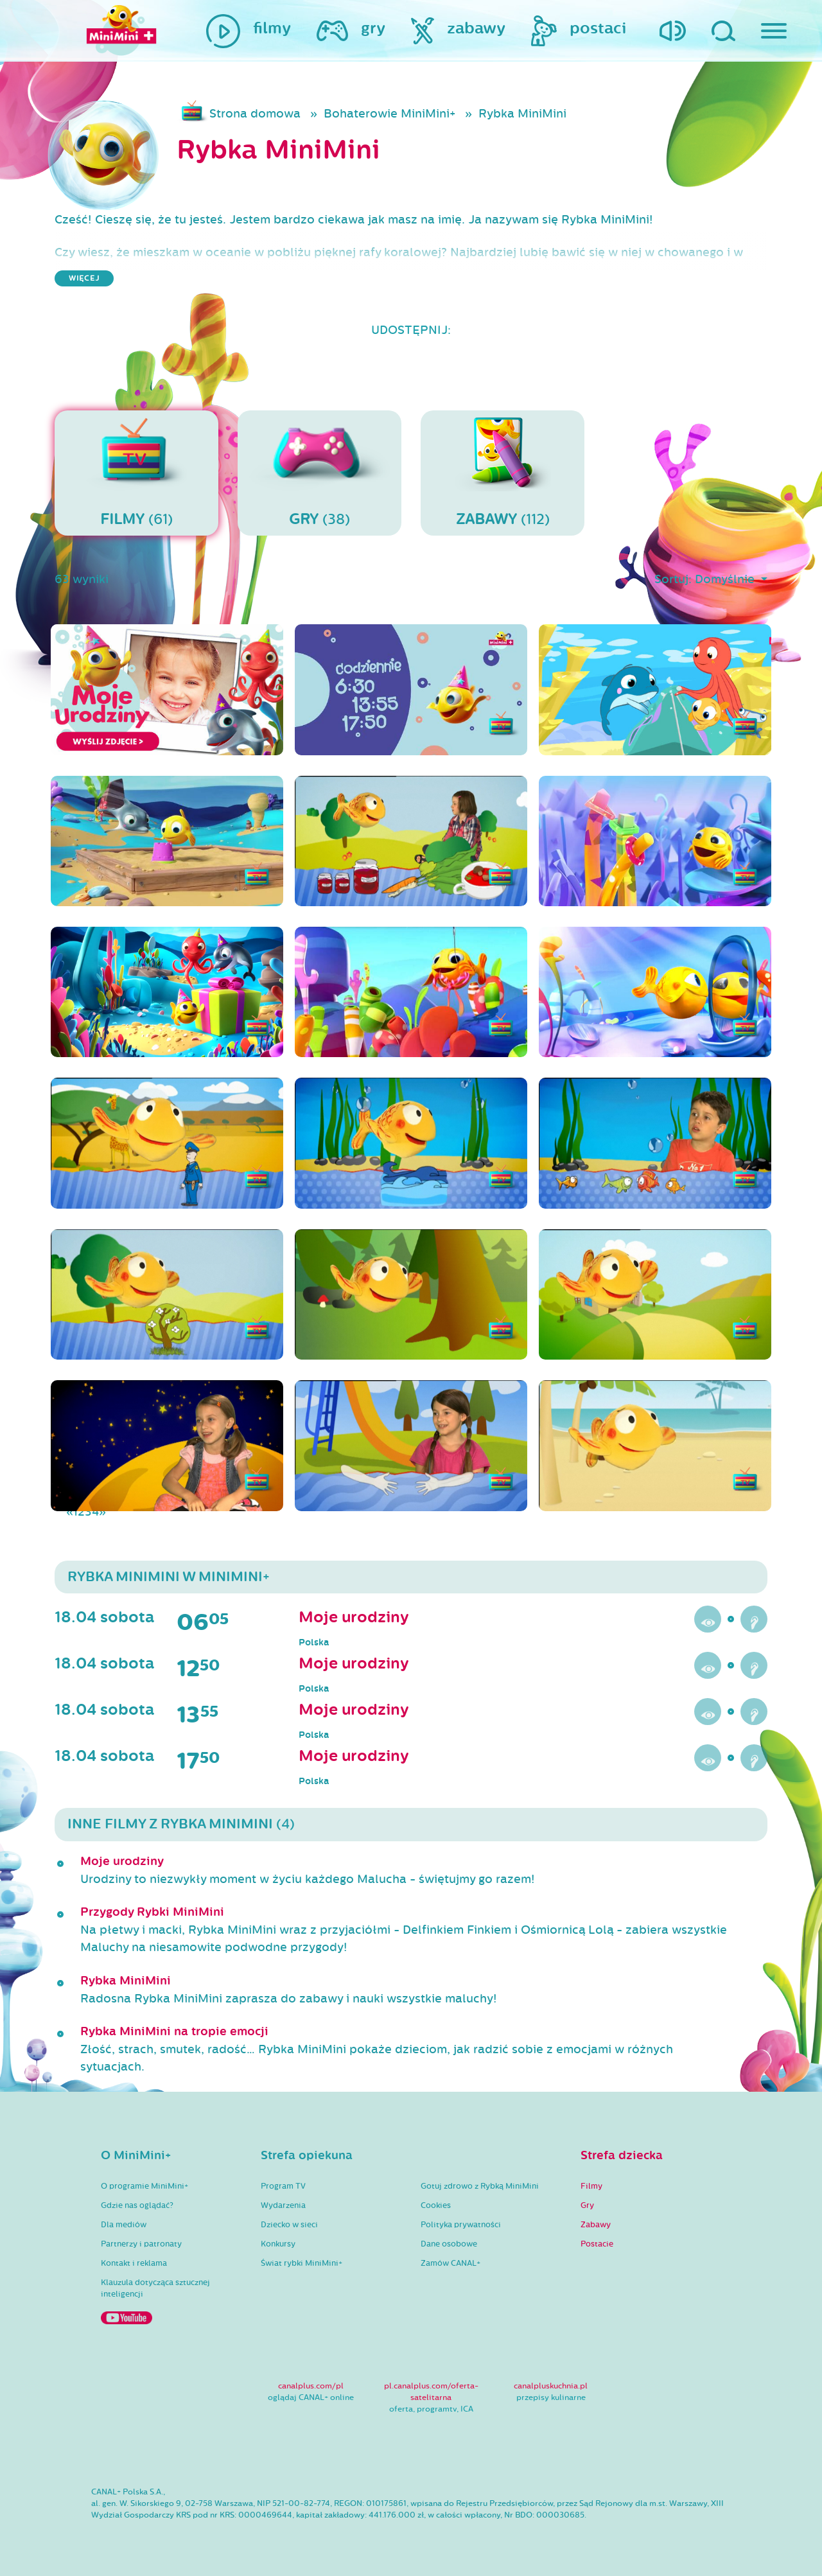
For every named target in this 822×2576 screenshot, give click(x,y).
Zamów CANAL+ (450, 2263)
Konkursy (278, 2244)
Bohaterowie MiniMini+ (389, 114)
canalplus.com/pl (311, 2385)
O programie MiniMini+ (144, 2186)
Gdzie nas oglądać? (137, 2205)
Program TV (283, 2186)
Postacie (597, 2244)
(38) (319, 472)
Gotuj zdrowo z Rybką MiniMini (480, 2186)
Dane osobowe (449, 2244)
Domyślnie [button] (726, 579)
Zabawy (596, 2225)
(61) (136, 472)
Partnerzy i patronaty (141, 2244)
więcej (84, 278)
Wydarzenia (283, 2205)
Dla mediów (123, 2225)
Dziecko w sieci (289, 2225)
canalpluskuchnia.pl (551, 2385)
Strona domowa (255, 114)
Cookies (436, 2205)
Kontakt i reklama (134, 2263)
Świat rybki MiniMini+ (301, 2263)
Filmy (591, 2186)
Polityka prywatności (461, 2225)
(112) (502, 472)
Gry (587, 2205)
